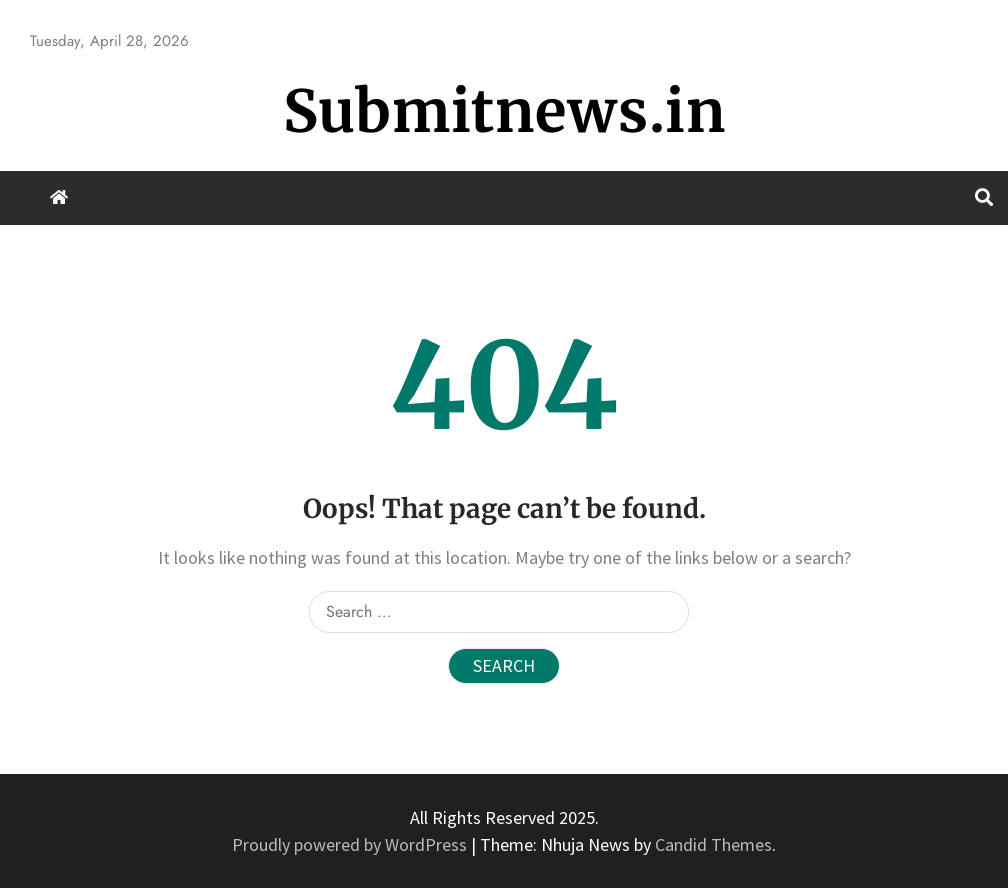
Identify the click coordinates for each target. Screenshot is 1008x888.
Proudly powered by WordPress (351, 844)
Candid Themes (713, 844)
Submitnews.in (504, 111)
